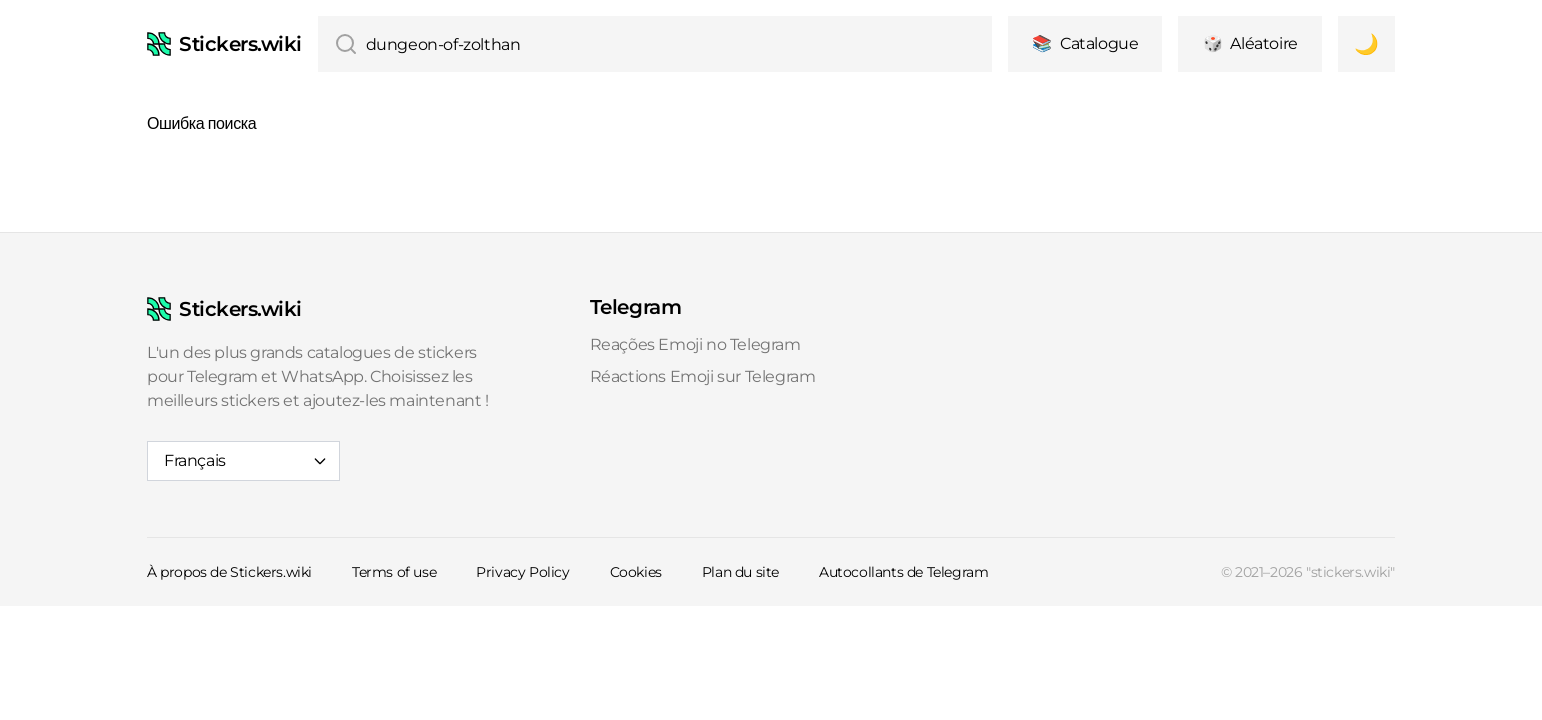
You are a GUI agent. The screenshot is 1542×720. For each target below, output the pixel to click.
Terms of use (394, 572)
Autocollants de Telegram (903, 572)
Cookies (636, 572)
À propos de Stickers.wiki (229, 572)
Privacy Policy (522, 572)
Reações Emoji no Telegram (695, 344)
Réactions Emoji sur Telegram (703, 376)
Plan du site (740, 572)
